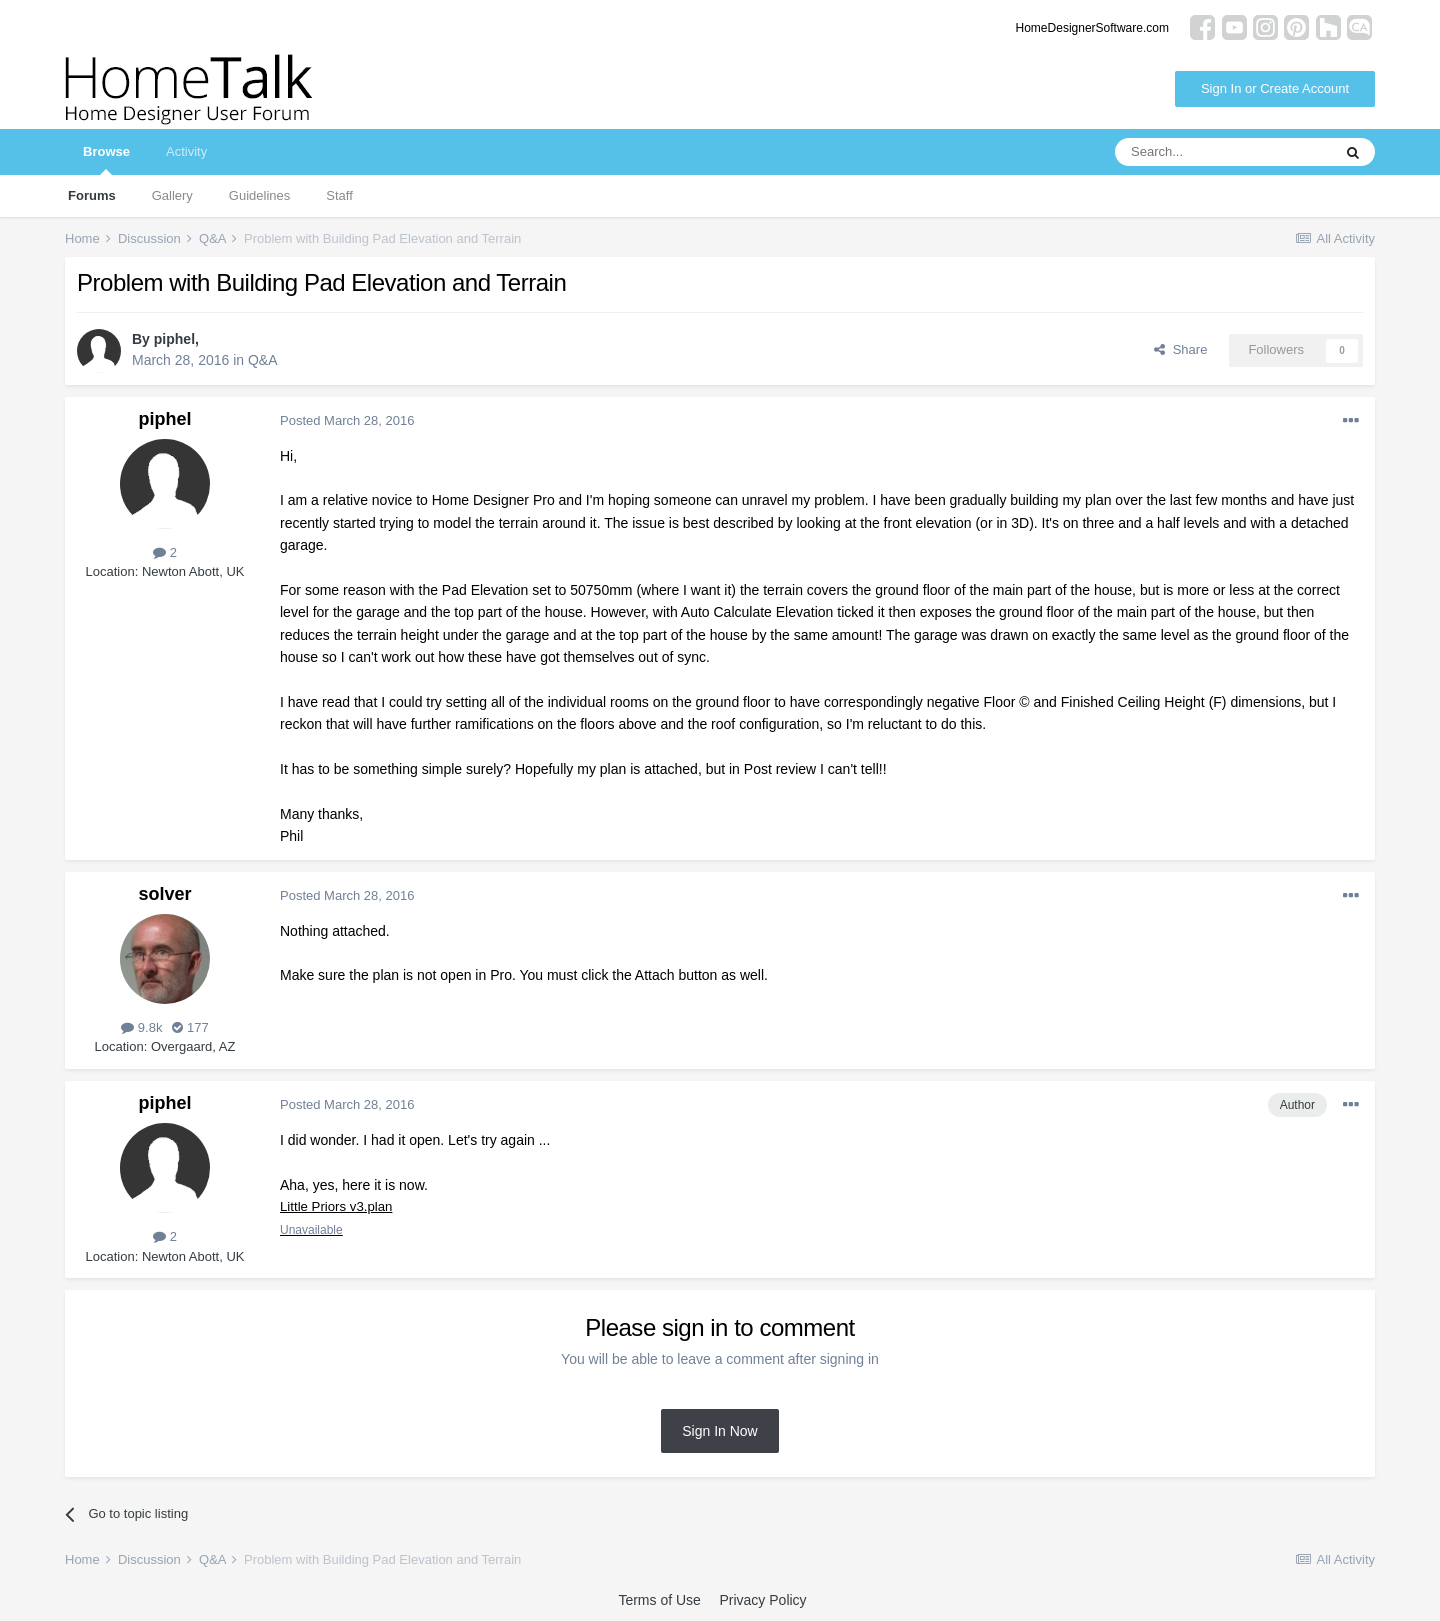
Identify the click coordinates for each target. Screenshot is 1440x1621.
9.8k (141, 1027)
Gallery (172, 195)
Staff (339, 195)
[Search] (1223, 152)
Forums (92, 195)
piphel (174, 339)
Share (1180, 349)
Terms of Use (659, 1600)
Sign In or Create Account (1275, 88)
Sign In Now (719, 1431)
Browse (106, 159)
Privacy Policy (762, 1600)
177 (190, 1027)
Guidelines (259, 195)
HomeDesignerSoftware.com (1092, 28)
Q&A (263, 360)
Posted (347, 420)
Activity (186, 151)
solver (164, 894)
